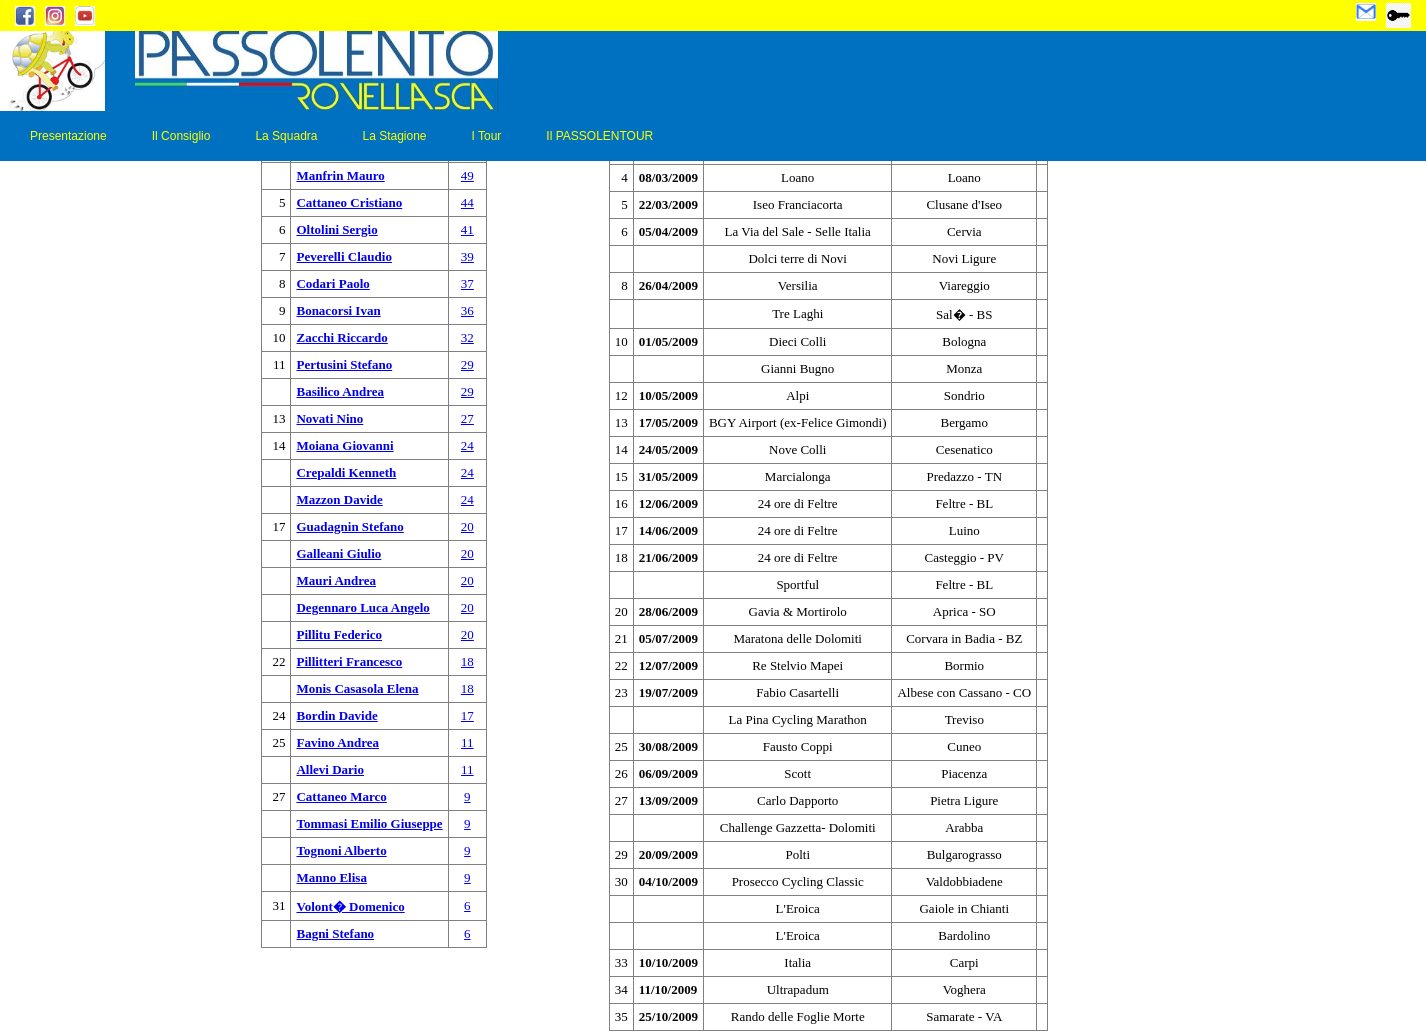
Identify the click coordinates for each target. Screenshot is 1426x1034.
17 (467, 715)
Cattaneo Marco (341, 796)
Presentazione (68, 136)
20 (467, 526)
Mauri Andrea (336, 580)
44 (467, 202)
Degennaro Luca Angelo (362, 607)
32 (467, 337)
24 (467, 445)
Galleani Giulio (338, 553)
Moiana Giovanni (344, 445)
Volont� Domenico (350, 906)
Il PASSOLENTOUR (599, 136)
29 (467, 364)
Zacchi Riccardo (341, 337)
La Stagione (394, 136)
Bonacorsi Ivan (338, 310)
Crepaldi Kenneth (346, 472)
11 (467, 742)
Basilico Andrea (340, 391)
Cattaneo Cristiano (349, 202)
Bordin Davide (336, 715)
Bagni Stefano (335, 933)
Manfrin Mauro (340, 175)
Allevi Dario (330, 769)
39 (467, 256)
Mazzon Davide (339, 499)
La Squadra (286, 136)
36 (467, 310)
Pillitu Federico (339, 634)
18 (467, 661)
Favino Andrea (337, 742)
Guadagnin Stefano (349, 526)
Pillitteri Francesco (349, 661)
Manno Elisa (331, 877)
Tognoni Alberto (341, 850)
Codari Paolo (332, 283)
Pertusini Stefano (344, 364)
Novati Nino (329, 418)
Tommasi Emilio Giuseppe (369, 823)
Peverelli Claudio (343, 256)
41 (467, 229)
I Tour (487, 136)
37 (467, 283)
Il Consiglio (181, 136)
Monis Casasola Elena (357, 688)
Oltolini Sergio (336, 229)
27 (467, 418)
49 (467, 175)
